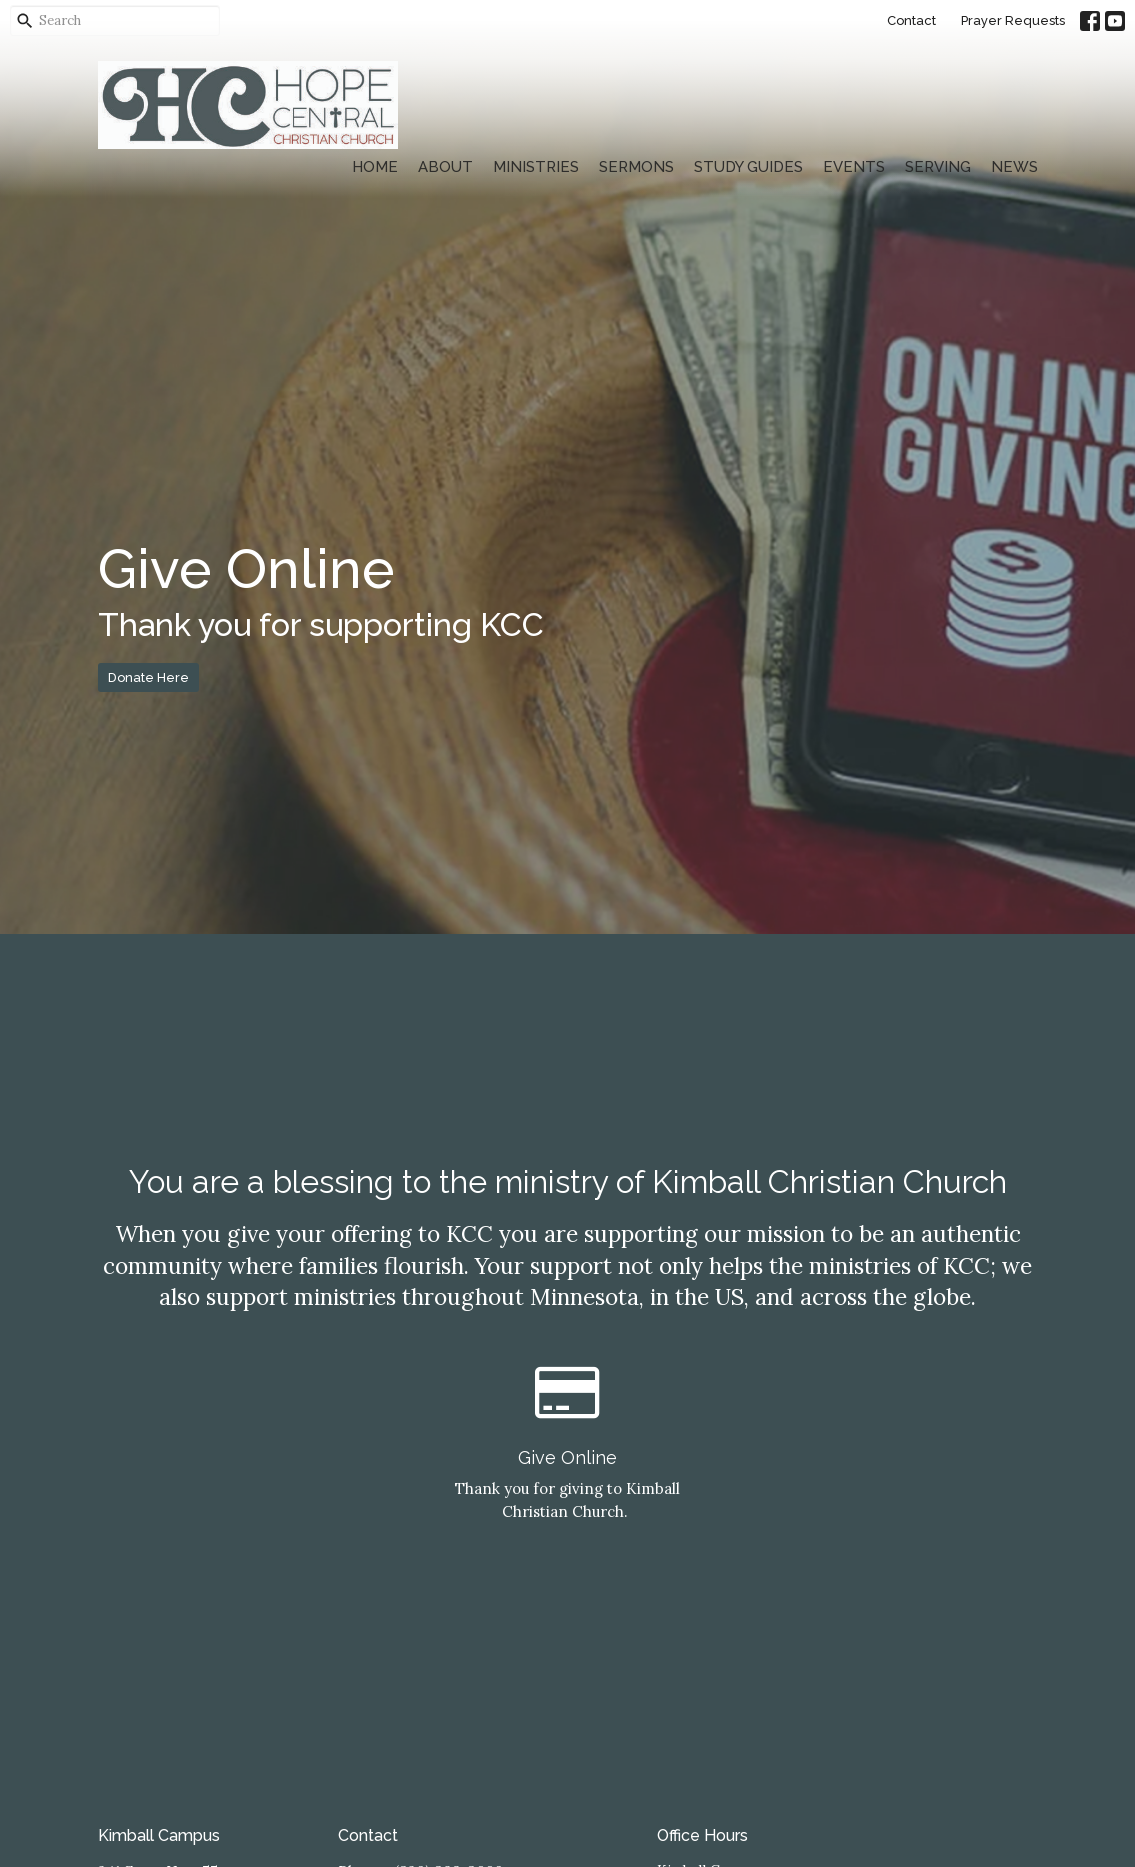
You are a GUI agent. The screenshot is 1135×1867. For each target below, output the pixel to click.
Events (854, 167)
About (445, 167)
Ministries (536, 167)
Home (375, 167)
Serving (938, 167)
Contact (911, 20)
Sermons (636, 167)
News (1014, 167)
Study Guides (748, 167)
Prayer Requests (1013, 20)
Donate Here (148, 677)
